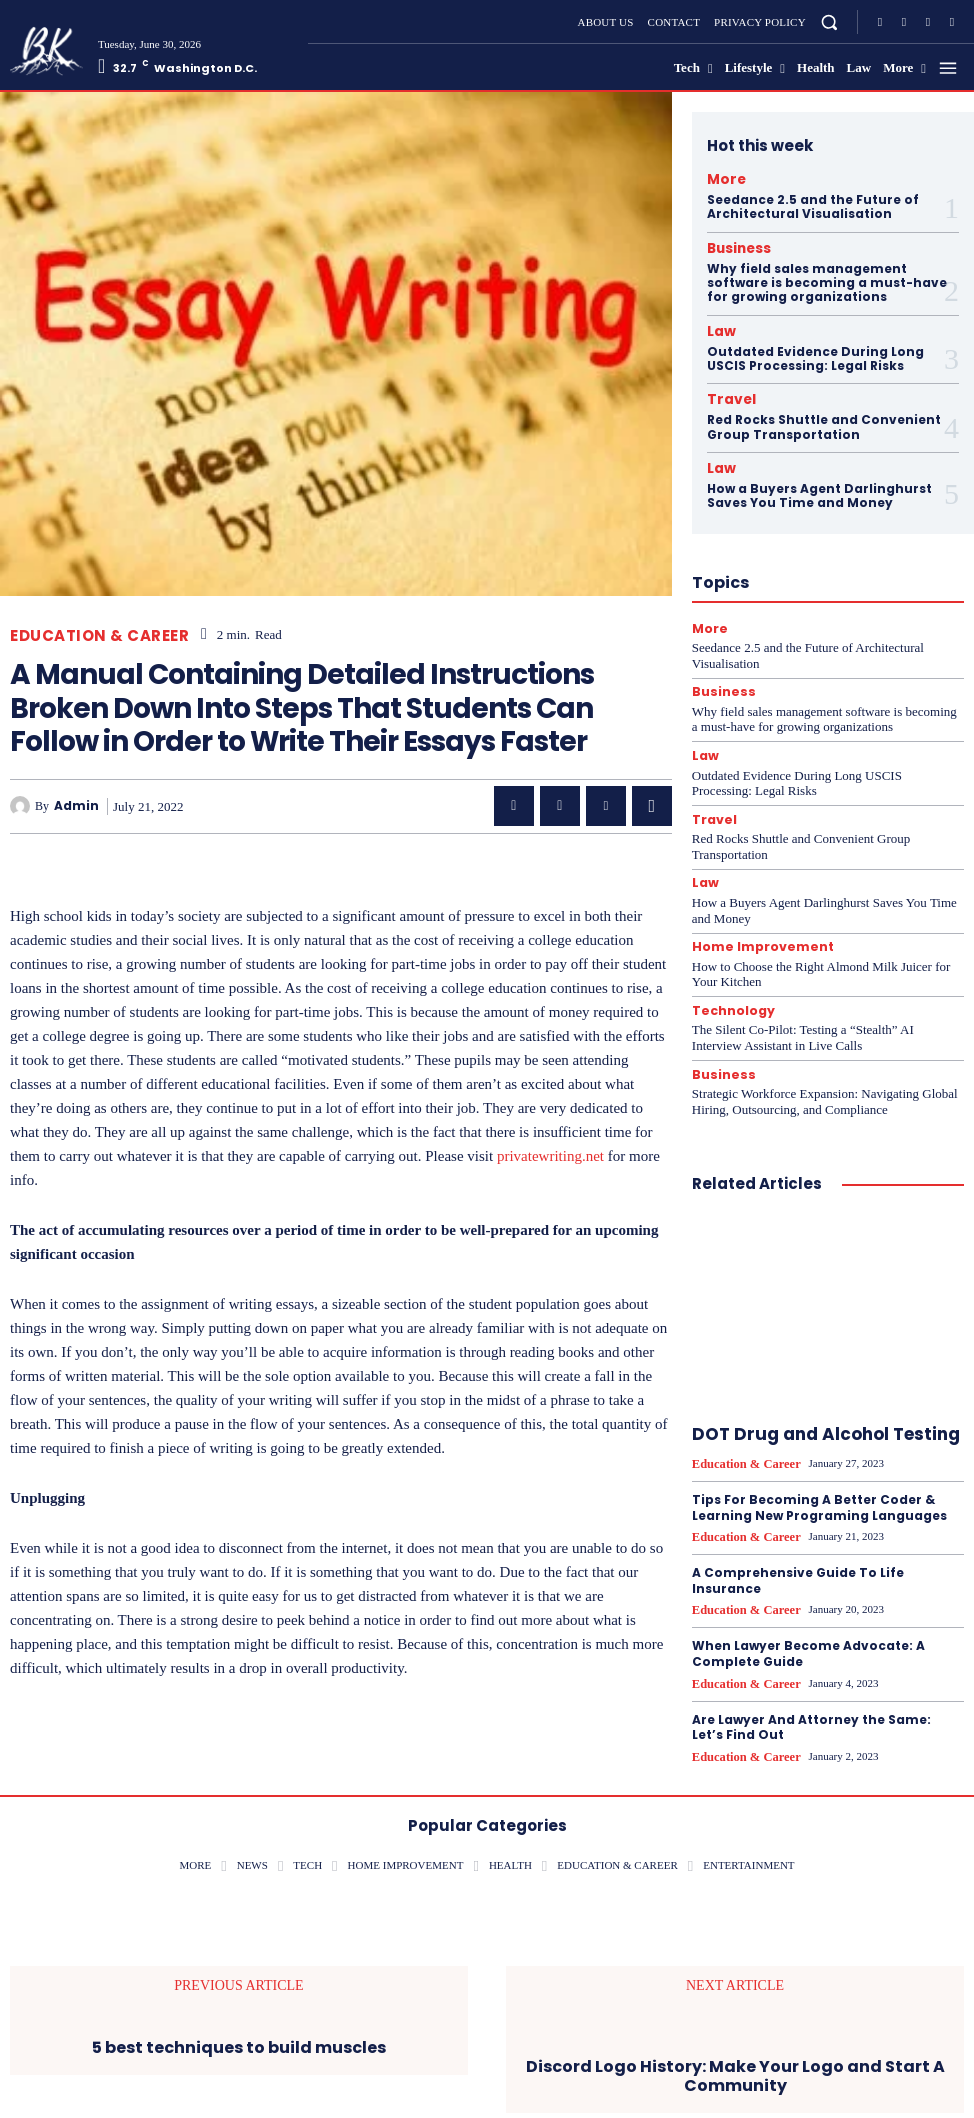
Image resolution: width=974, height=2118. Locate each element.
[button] (829, 21)
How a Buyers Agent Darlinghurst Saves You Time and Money (819, 481)
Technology (729, 987)
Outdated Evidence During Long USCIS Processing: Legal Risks (815, 349)
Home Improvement (755, 924)
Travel (725, 390)
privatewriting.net (550, 1156)
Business (731, 244)
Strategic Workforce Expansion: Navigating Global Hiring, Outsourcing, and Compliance (825, 1075)
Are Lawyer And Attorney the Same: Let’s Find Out (811, 1693)
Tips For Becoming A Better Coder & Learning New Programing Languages (819, 1479)
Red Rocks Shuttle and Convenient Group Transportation (824, 415)
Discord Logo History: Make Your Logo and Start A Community (735, 2040)
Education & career (99, 635)
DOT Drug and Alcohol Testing (826, 1408)
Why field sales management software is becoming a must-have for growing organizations (827, 277)
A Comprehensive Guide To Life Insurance (798, 1550)
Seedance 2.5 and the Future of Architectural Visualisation (813, 203)
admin (76, 806)
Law (718, 324)
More (721, 178)
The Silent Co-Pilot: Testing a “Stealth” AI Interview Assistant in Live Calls (803, 1013)
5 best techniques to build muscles (239, 2011)
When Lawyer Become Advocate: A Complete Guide (808, 1622)
